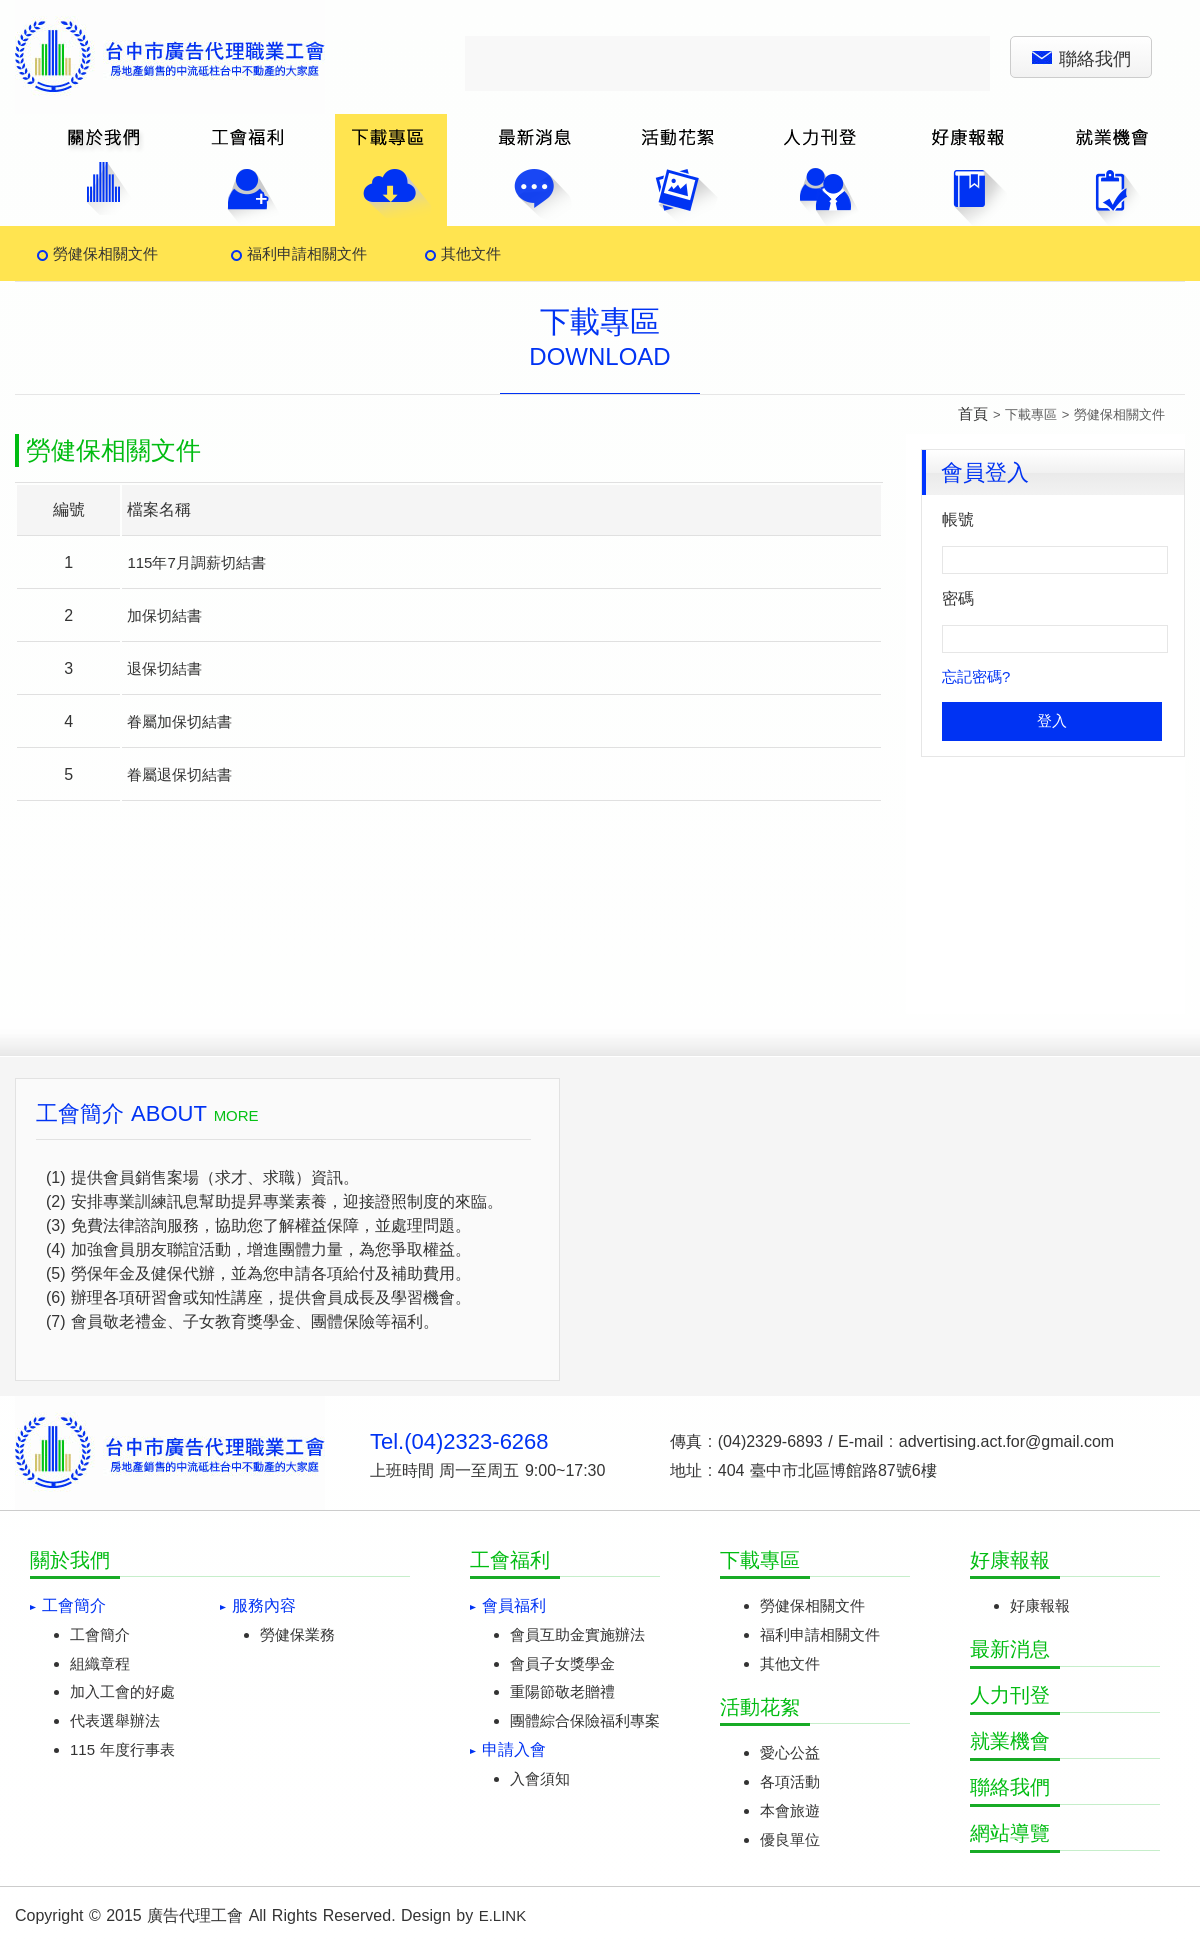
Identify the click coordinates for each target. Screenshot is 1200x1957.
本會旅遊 (790, 1810)
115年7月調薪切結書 (196, 562)
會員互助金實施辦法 (577, 1634)
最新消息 (1010, 1649)
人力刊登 (1010, 1695)
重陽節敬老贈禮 (562, 1691)
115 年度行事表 (122, 1749)
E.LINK (503, 1915)
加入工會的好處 (122, 1691)
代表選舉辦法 (115, 1720)
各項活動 (790, 1781)
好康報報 (1040, 1605)
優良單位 (790, 1839)
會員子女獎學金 (562, 1663)
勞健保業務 (297, 1634)
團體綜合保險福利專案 (585, 1720)
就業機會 (1010, 1741)
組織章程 (100, 1663)
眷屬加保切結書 (179, 721)
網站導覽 (1010, 1833)
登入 (1052, 720)
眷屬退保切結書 (179, 774)
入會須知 (540, 1778)
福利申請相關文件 (307, 253)
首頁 (973, 413)
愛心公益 (790, 1752)
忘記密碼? (976, 676)
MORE (236, 1115)
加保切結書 (164, 615)
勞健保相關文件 (105, 253)
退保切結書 (164, 668)
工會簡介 (100, 1634)
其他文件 (471, 253)
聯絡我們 (1081, 59)
